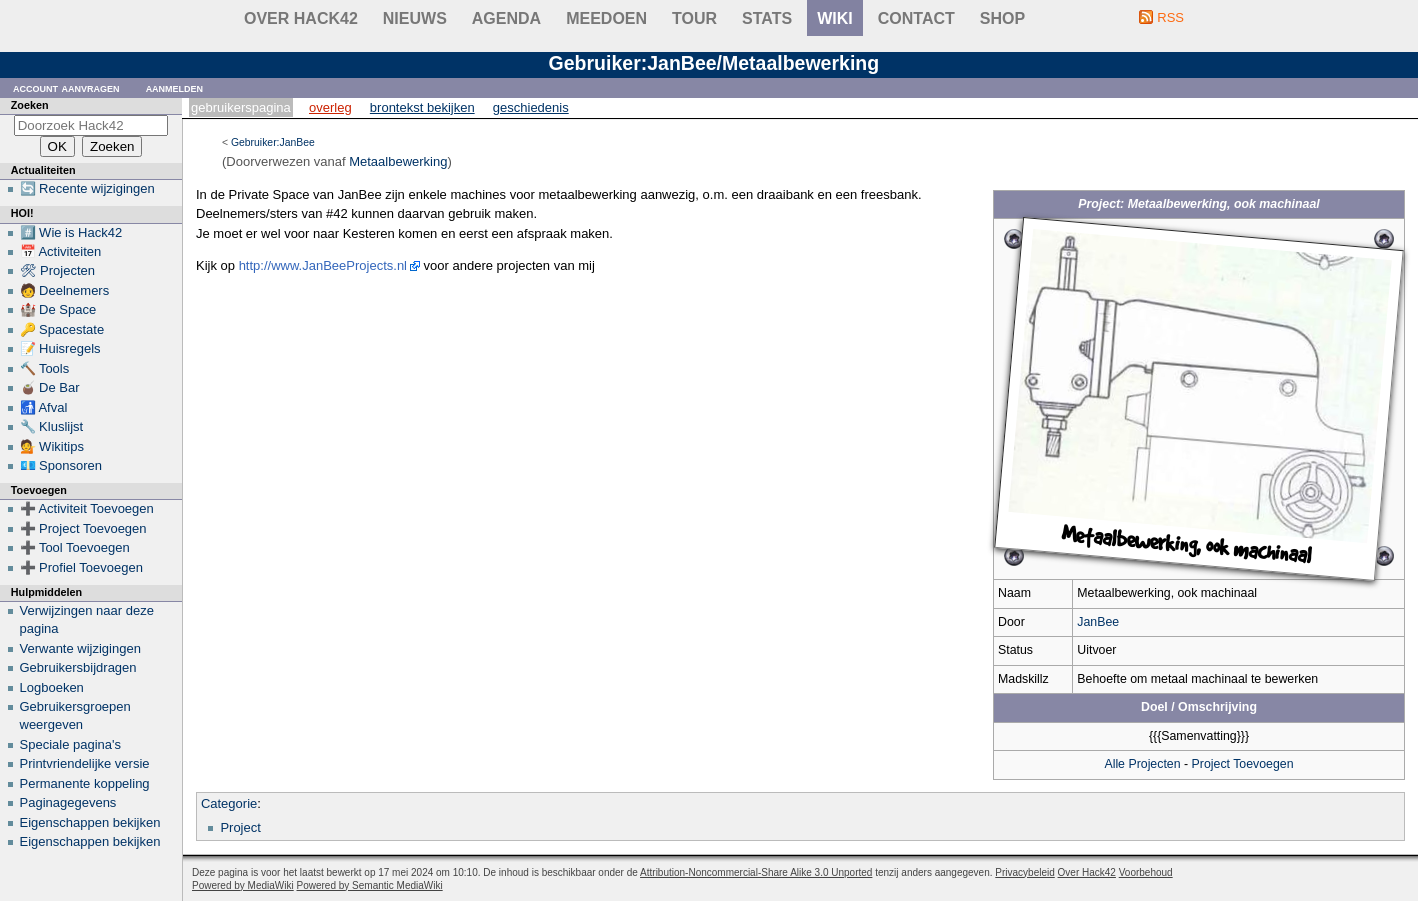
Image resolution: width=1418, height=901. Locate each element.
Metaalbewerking (398, 161)
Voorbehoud (1146, 872)
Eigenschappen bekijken (90, 822)
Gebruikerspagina (241, 107)
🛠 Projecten (58, 270)
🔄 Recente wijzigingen (87, 188)
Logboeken (52, 687)
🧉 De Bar (50, 387)
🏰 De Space (58, 309)
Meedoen (606, 18)
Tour (694, 18)
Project (240, 827)
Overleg (330, 107)
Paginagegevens (68, 802)
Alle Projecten (1142, 764)
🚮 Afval (44, 407)
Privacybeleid (1024, 872)
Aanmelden (175, 87)
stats (767, 18)
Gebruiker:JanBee (273, 142)
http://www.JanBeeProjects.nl (323, 265)
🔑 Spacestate (62, 329)
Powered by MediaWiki (243, 885)
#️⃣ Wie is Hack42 (71, 232)
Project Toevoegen (1243, 764)
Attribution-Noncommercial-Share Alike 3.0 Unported (756, 872)
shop (1002, 18)
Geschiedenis (531, 107)
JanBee (1098, 622)
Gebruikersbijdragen (78, 667)
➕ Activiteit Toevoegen (87, 508)
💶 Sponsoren (61, 465)
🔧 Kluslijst (52, 426)
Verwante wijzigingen (80, 648)
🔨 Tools (45, 368)
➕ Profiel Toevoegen (81, 567)
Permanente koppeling (85, 783)
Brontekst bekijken (422, 107)
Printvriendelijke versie (85, 763)
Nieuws (415, 18)
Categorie (229, 803)
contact (916, 18)
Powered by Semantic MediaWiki (370, 885)
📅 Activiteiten (61, 251)
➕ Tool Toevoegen (75, 547)
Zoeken (30, 105)
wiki (835, 18)
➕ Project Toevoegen (83, 528)
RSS (1170, 17)
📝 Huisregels (60, 348)
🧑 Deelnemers (65, 290)
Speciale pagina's (71, 744)
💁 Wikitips (52, 446)
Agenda (506, 18)
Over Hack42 (301, 18)
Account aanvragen (66, 87)
